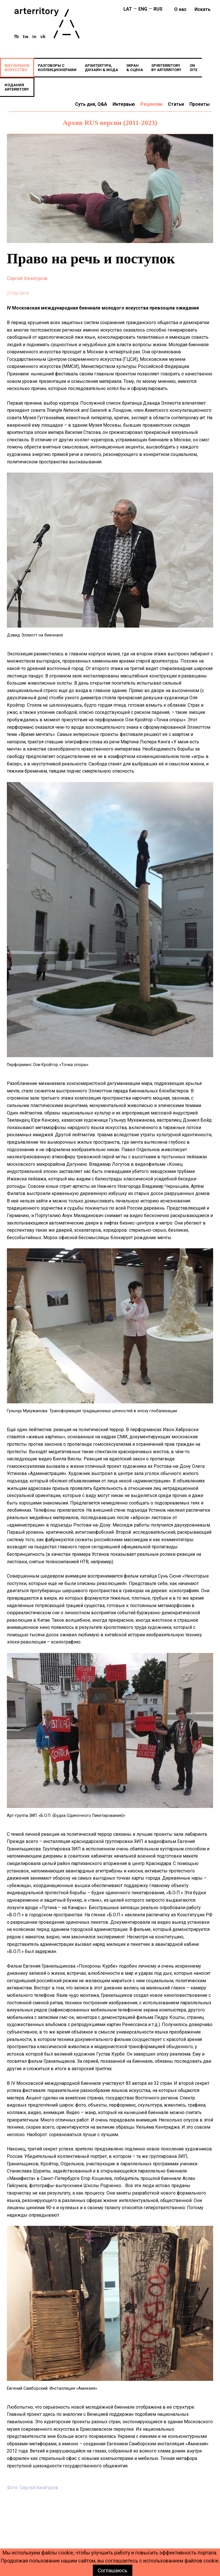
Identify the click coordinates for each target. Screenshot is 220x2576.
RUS (158, 9)
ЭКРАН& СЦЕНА (134, 67)
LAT (127, 9)
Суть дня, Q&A (91, 104)
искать (203, 9)
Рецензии (151, 104)
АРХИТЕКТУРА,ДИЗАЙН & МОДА (101, 67)
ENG (142, 9)
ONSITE (193, 67)
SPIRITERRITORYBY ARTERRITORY (166, 67)
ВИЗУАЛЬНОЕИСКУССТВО (17, 67)
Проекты (199, 104)
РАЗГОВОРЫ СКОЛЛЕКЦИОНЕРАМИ (57, 67)
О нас (180, 9)
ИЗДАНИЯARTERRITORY (17, 87)
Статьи (176, 104)
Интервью (124, 104)
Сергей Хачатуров (27, 278)
